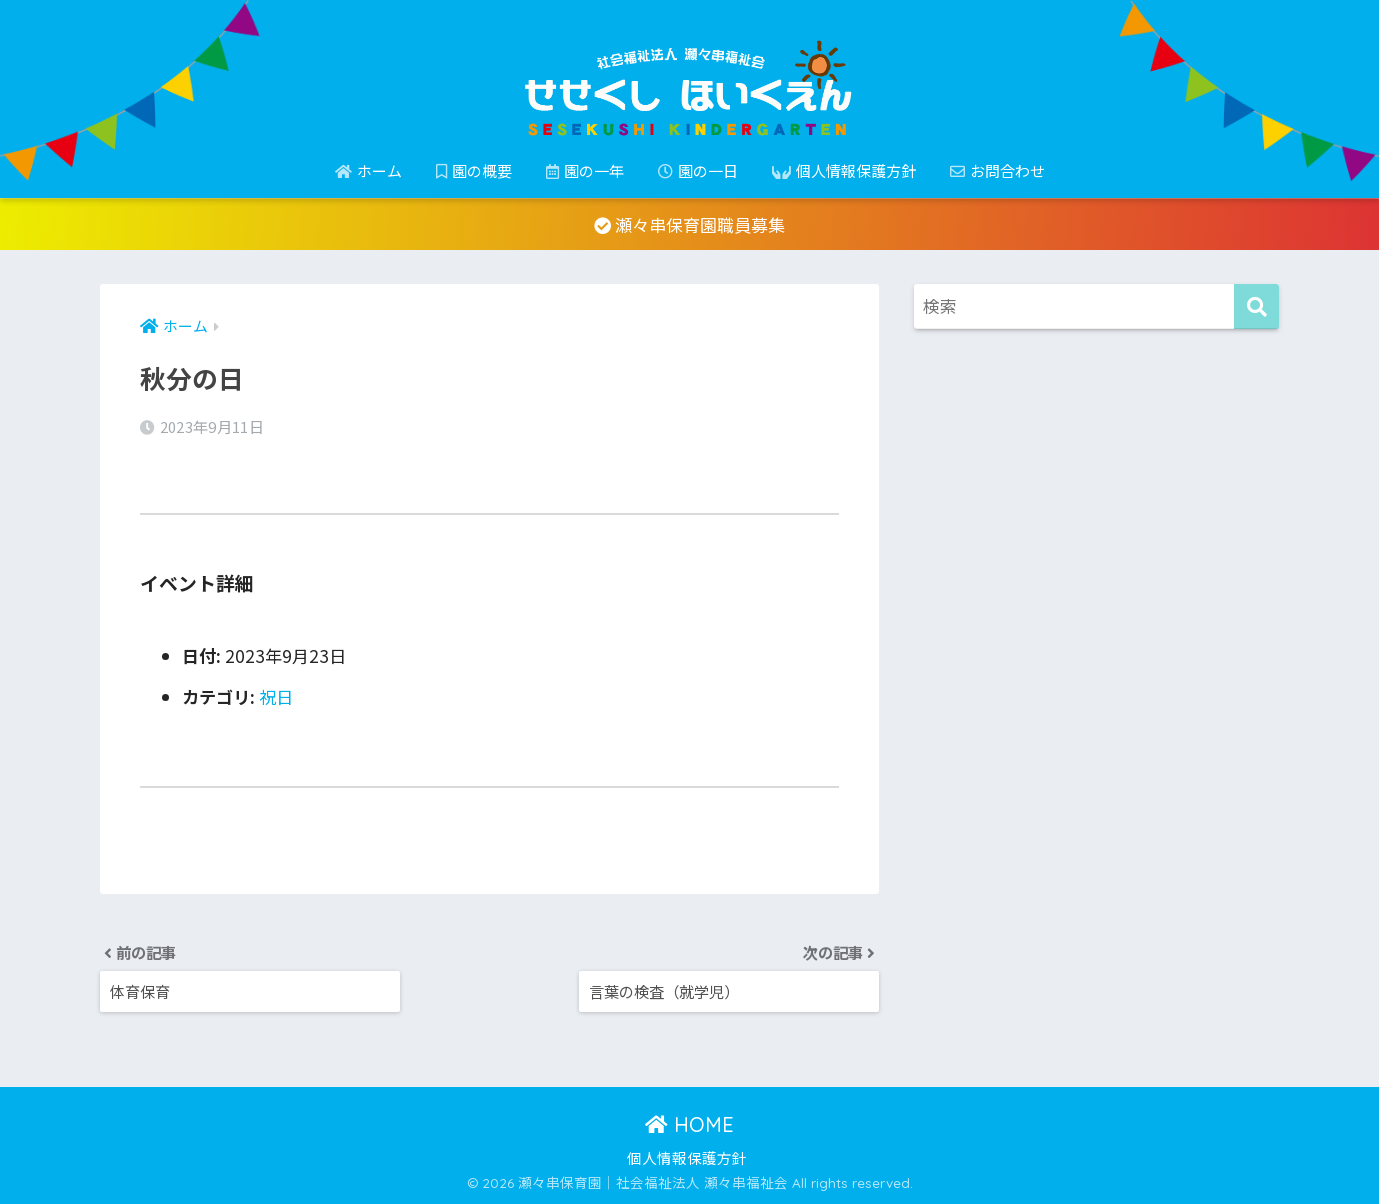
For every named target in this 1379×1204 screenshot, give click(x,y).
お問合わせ (997, 170)
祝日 (276, 696)
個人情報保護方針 (844, 170)
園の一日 (698, 170)
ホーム (368, 170)
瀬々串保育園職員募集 (689, 224)
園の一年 (585, 170)
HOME (689, 1124)
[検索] (1256, 306)
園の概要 (474, 170)
